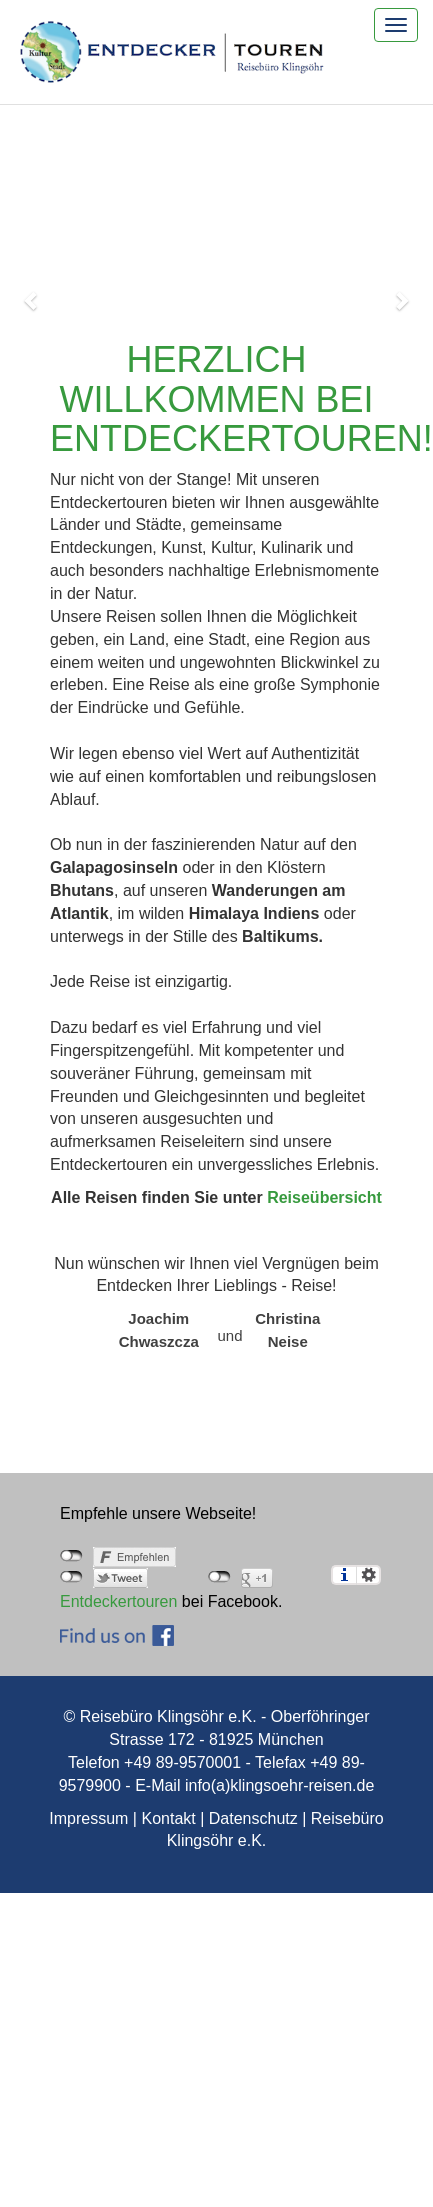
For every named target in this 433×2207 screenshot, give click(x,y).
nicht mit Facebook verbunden (71, 1556)
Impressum (88, 1818)
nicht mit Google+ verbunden (219, 1577)
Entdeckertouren (118, 1601)
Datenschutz (253, 1818)
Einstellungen (368, 1575)
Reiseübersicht (324, 1197)
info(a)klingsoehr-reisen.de (279, 1785)
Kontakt (168, 1818)
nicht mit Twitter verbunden (71, 1577)
